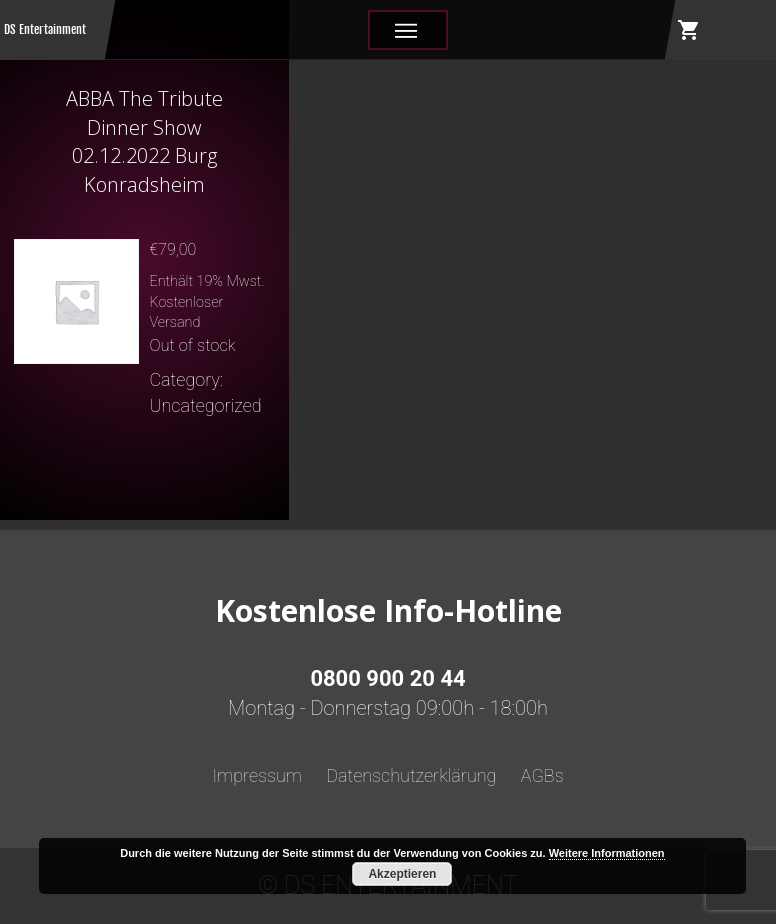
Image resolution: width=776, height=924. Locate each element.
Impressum (257, 775)
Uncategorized (205, 405)
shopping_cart (689, 30)
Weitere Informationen (607, 853)
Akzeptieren (402, 874)
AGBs (542, 775)
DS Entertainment (45, 29)
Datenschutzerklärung (411, 775)
